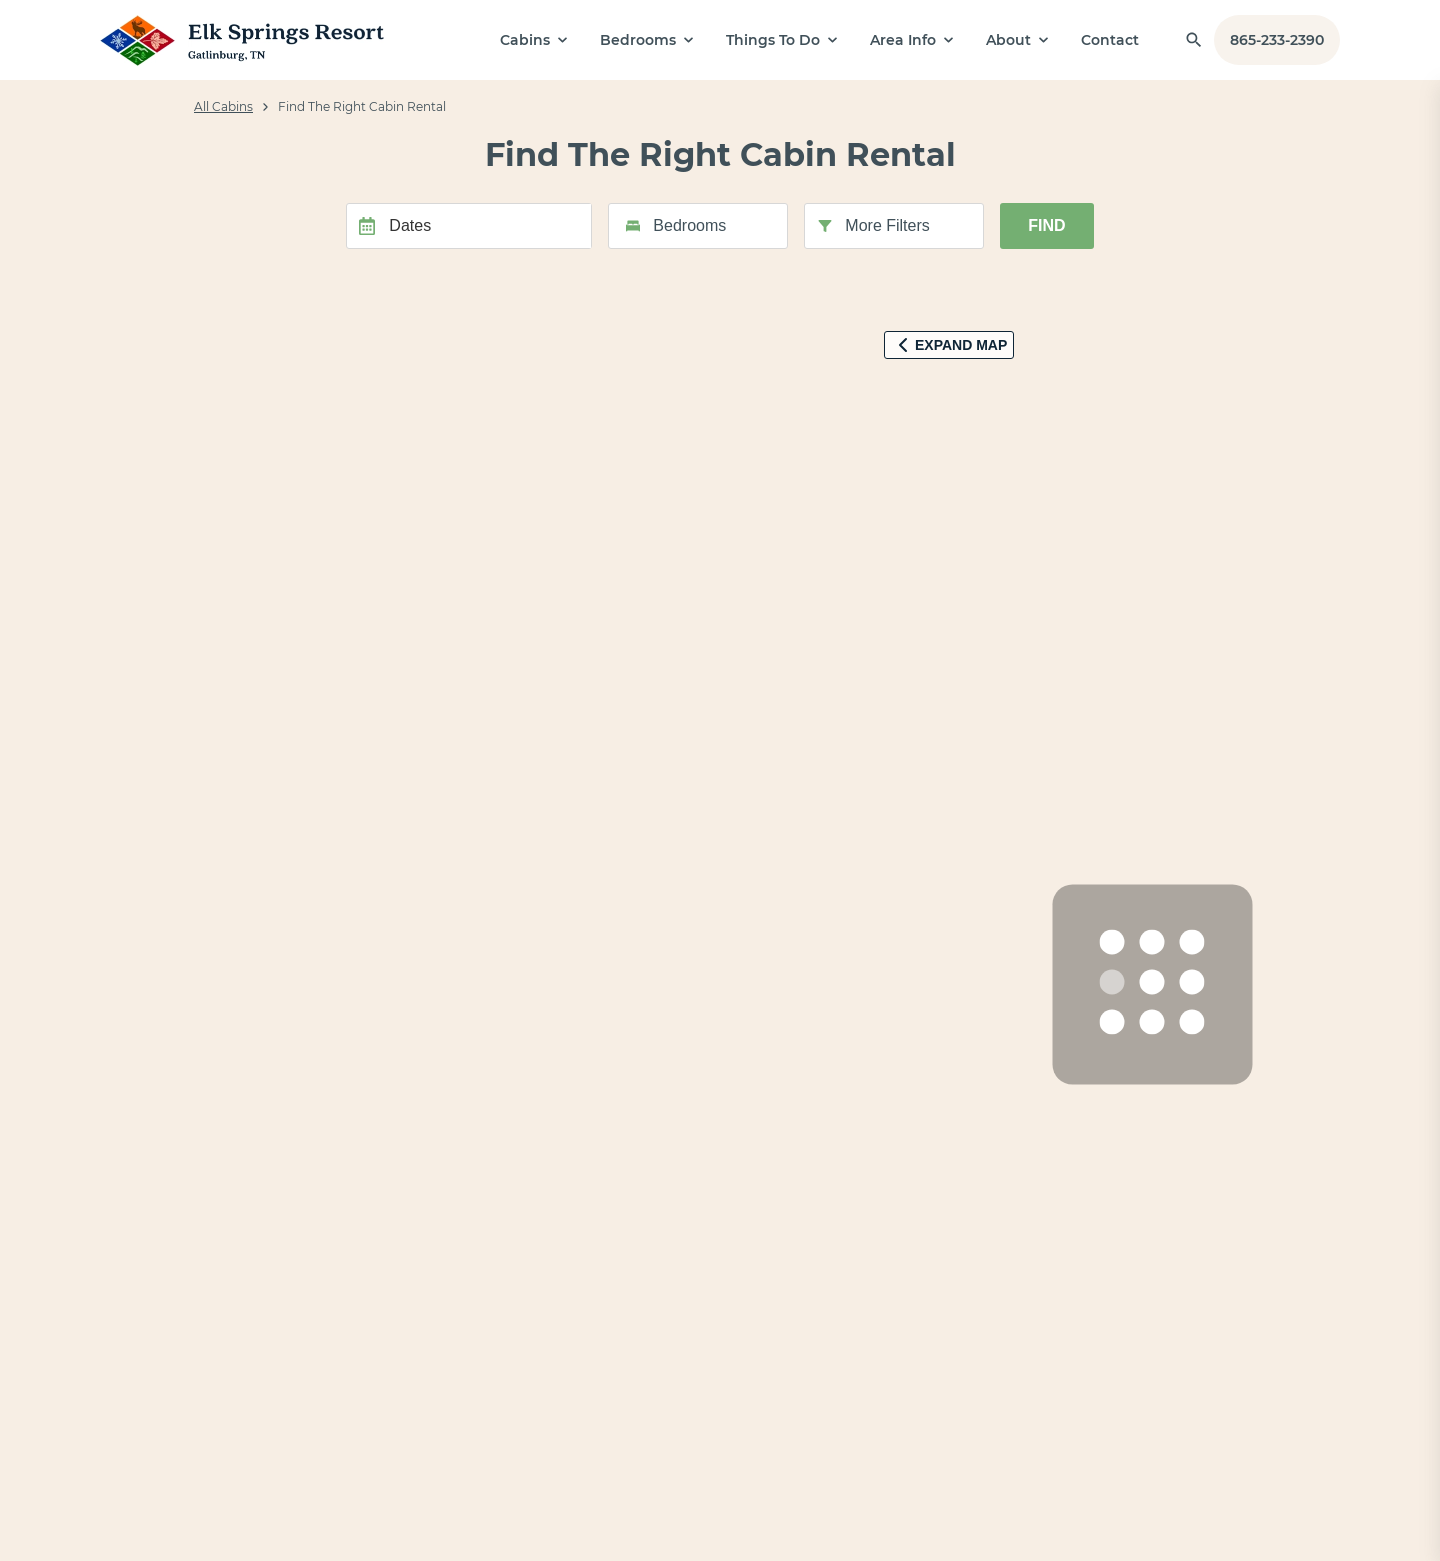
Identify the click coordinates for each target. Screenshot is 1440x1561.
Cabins (525, 40)
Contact (1110, 40)
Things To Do (773, 40)
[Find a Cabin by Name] (1194, 40)
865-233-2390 (1277, 40)
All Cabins (223, 106)
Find (1046, 225)
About (1008, 40)
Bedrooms (638, 40)
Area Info (903, 40)
